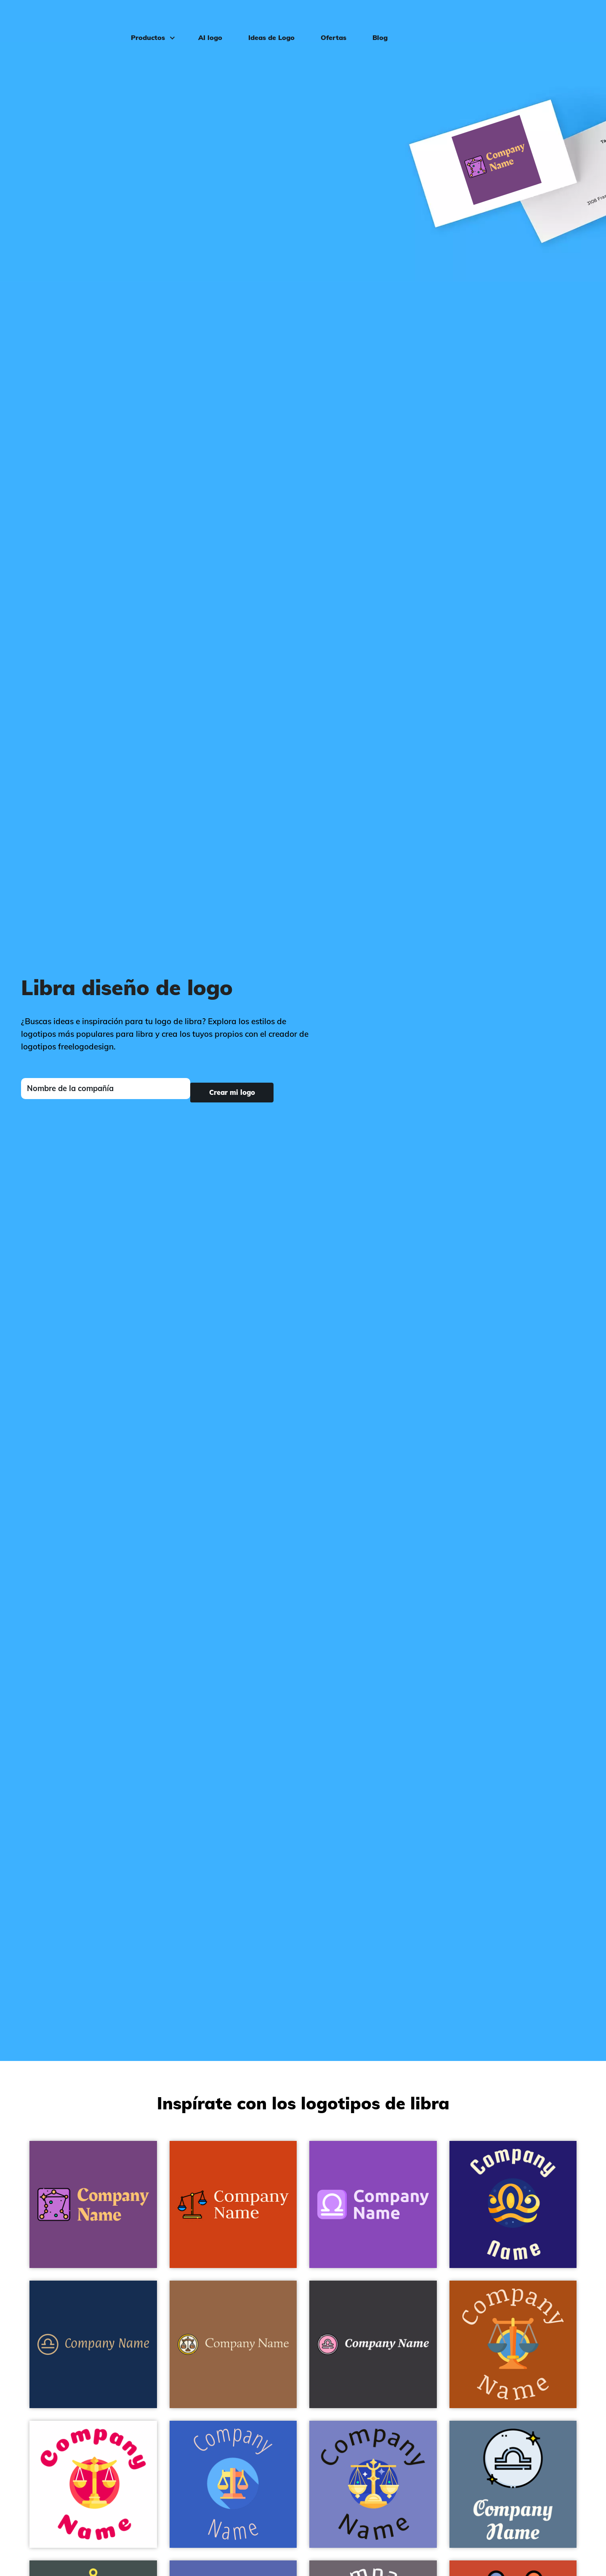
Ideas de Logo (263, 19)
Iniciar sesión (566, 19)
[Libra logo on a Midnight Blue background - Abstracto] (513, 2204)
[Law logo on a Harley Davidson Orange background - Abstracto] (233, 2204)
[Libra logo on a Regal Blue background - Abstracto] (93, 2344)
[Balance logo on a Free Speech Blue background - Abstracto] (233, 2484)
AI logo (202, 19)
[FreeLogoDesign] (69, 19)
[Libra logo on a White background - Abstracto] (93, 2484)
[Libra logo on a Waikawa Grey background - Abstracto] (513, 2484)
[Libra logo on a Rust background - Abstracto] (513, 2344)
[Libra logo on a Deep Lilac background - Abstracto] (373, 2204)
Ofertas (325, 19)
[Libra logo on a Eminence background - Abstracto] (93, 2204)
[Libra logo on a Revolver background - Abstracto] (373, 2344)
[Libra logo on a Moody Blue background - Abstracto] (373, 2484)
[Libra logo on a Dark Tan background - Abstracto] (233, 2344)
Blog (371, 19)
